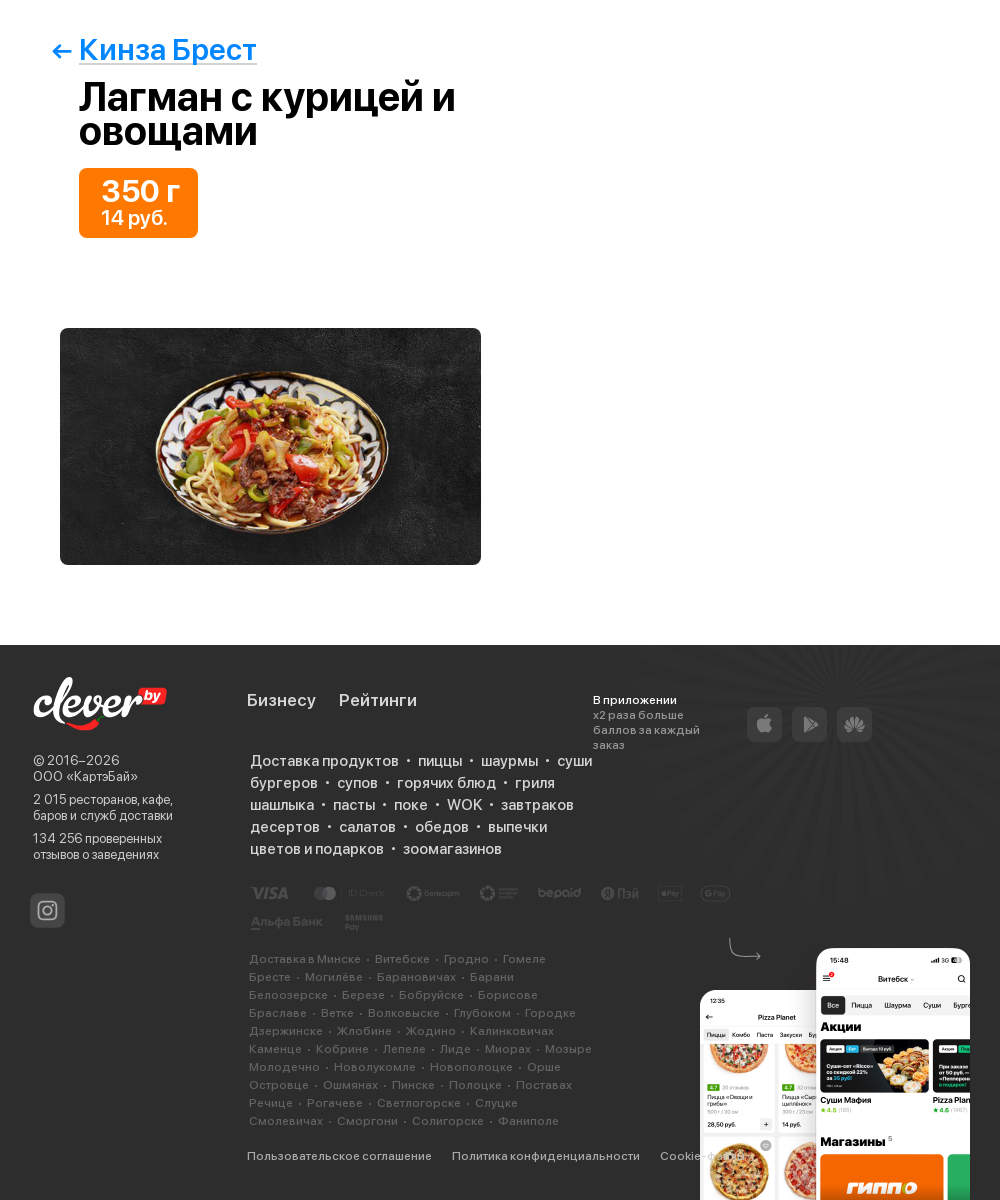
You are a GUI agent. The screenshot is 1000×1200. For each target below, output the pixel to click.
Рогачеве (335, 1103)
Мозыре (568, 1049)
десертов (285, 827)
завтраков (537, 805)
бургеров (284, 783)
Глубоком (482, 1013)
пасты (354, 805)
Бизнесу (281, 700)
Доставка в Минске (305, 959)
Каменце (275, 1049)
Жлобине (364, 1031)
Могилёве (334, 977)
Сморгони (367, 1121)
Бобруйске (431, 995)
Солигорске (448, 1121)
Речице (271, 1103)
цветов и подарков (317, 849)
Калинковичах (512, 1031)
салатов (367, 827)
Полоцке (475, 1085)
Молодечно (284, 1067)
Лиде (455, 1049)
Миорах (508, 1049)
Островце (279, 1085)
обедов (442, 827)
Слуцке (496, 1103)
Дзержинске (286, 1031)
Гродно (466, 959)
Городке (550, 1013)
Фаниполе (528, 1121)
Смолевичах (286, 1121)
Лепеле (404, 1049)
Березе (363, 995)
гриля (535, 783)
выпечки (517, 827)
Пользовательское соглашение (339, 1156)
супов (357, 783)
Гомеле (524, 959)
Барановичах (416, 977)
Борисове (508, 995)
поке (411, 805)
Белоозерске (288, 995)
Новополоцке (471, 1067)
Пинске (413, 1085)
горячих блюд (446, 783)
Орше (544, 1067)
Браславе (278, 1013)
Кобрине (342, 1049)
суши (574, 761)
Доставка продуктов (324, 761)
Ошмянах (350, 1085)
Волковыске (404, 1013)
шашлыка (282, 805)
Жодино (431, 1031)
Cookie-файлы (702, 1156)
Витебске (402, 959)
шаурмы (509, 761)
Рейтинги (378, 700)
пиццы (440, 761)
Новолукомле (375, 1067)
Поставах (544, 1085)
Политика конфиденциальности (546, 1156)
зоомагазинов (452, 849)
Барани (492, 977)
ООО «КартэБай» (85, 776)
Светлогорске (419, 1103)
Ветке (337, 1013)
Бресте (270, 977)
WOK (464, 805)
